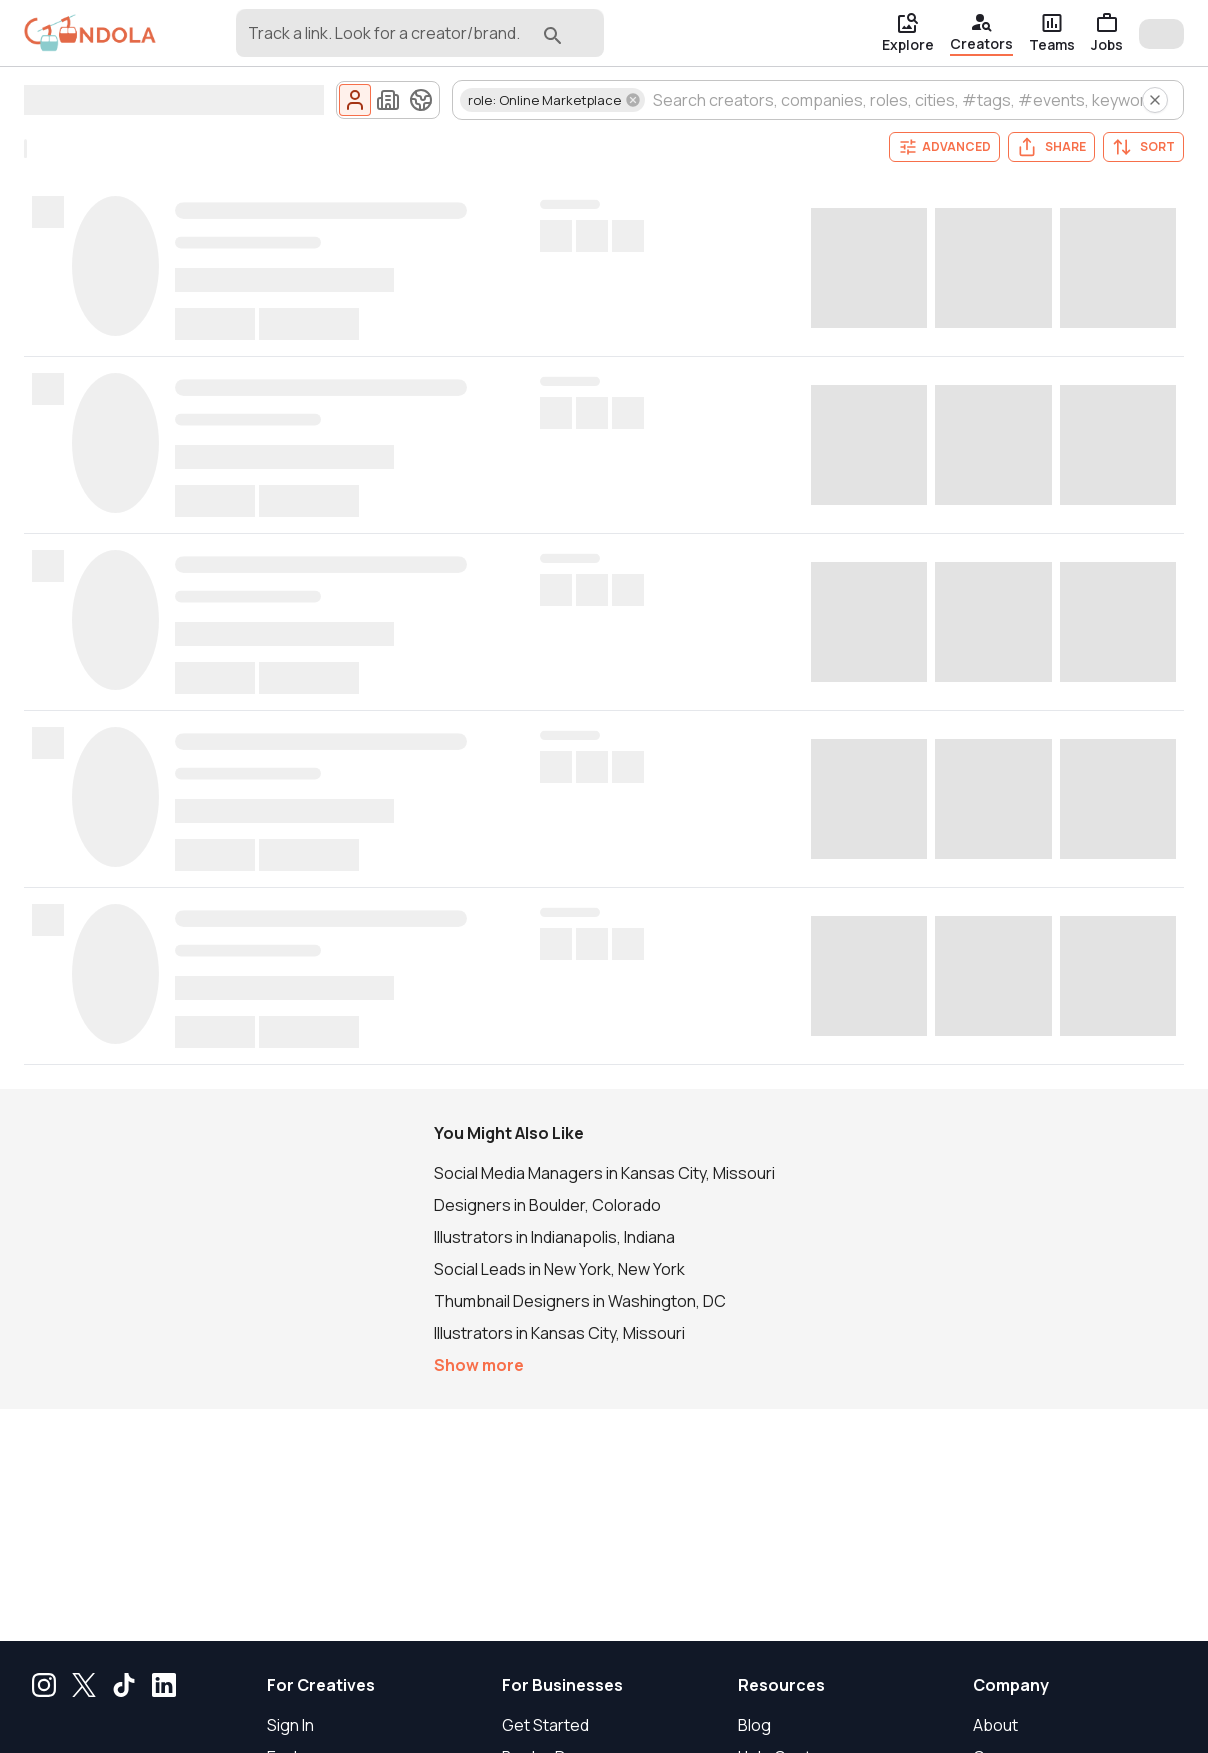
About (995, 1725)
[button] (552, 100)
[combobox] (388, 42)
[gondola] (90, 33)
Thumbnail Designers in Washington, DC (580, 1301)
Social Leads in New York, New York (559, 1269)
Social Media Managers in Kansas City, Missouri (604, 1173)
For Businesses (562, 1685)
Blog (754, 1725)
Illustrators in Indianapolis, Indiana (554, 1237)
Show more (479, 1365)
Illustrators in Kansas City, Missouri (559, 1333)
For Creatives (321, 1685)
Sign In (290, 1725)
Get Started (545, 1725)
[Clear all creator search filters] (1155, 100)
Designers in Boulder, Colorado (547, 1205)
